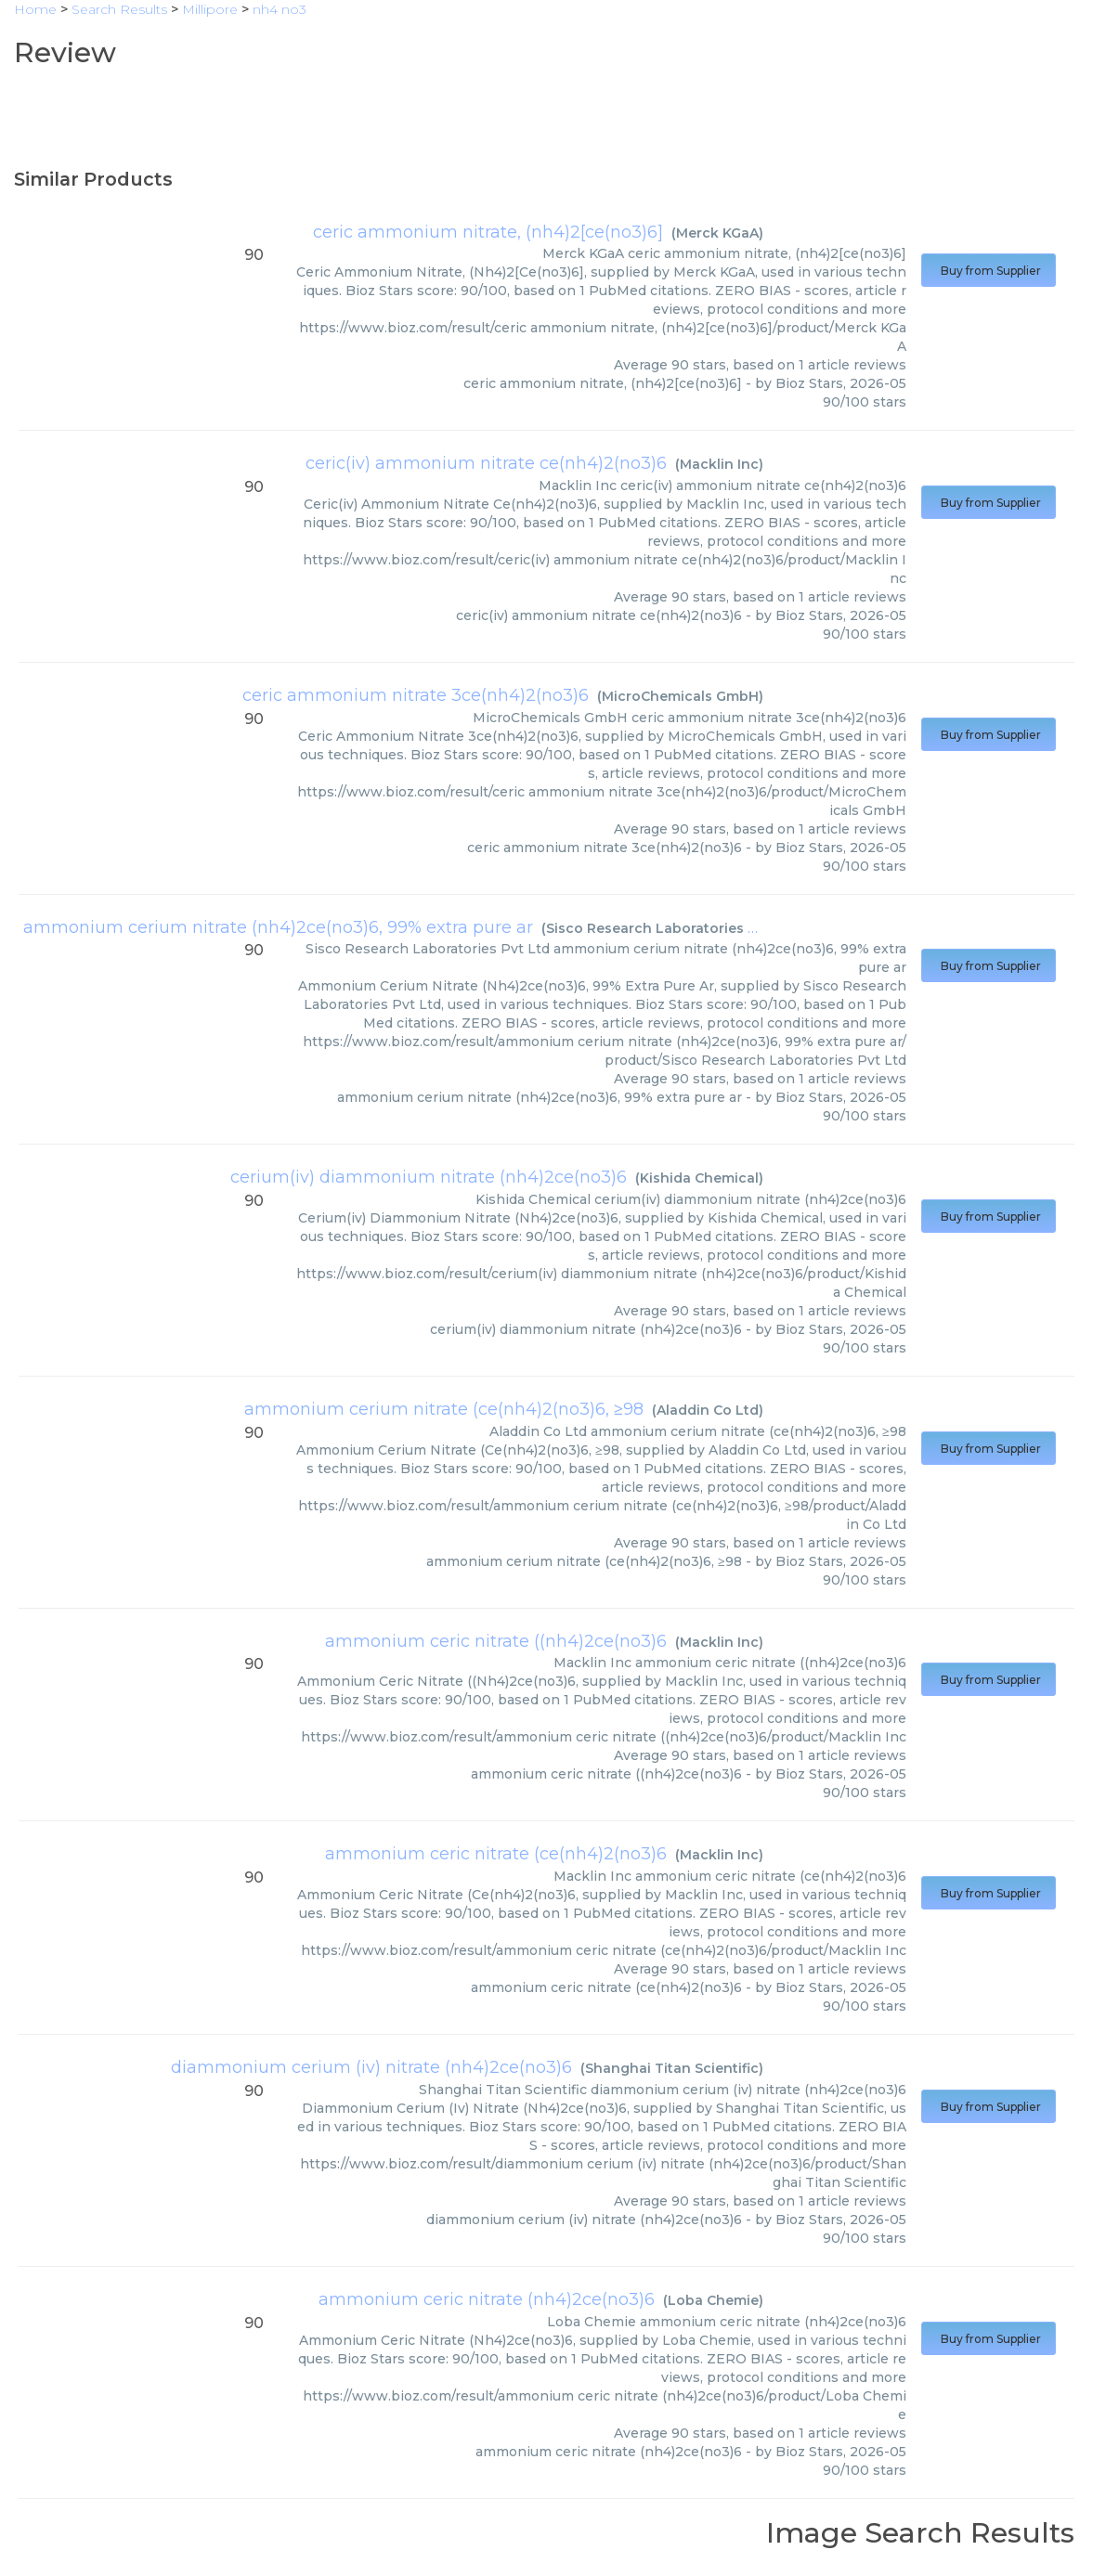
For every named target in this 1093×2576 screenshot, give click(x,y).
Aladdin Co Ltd (708, 1410)
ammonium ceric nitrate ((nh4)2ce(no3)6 (496, 1641)
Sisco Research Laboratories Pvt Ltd (671, 928)
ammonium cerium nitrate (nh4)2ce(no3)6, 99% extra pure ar (278, 927)
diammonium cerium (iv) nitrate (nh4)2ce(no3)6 (371, 2067)
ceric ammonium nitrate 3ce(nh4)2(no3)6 (415, 695)
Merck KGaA (717, 233)
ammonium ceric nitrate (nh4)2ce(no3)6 (487, 2299)
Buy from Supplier (988, 271)
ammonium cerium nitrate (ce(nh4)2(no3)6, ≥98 (444, 1409)
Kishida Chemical (699, 1178)
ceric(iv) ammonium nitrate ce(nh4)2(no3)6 (486, 463)
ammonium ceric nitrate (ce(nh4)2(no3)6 (496, 1854)
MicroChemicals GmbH (680, 696)
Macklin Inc (719, 464)
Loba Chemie (713, 2300)
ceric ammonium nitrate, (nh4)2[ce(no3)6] (488, 232)
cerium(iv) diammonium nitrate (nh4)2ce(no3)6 (428, 1177)
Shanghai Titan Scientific (672, 2068)
